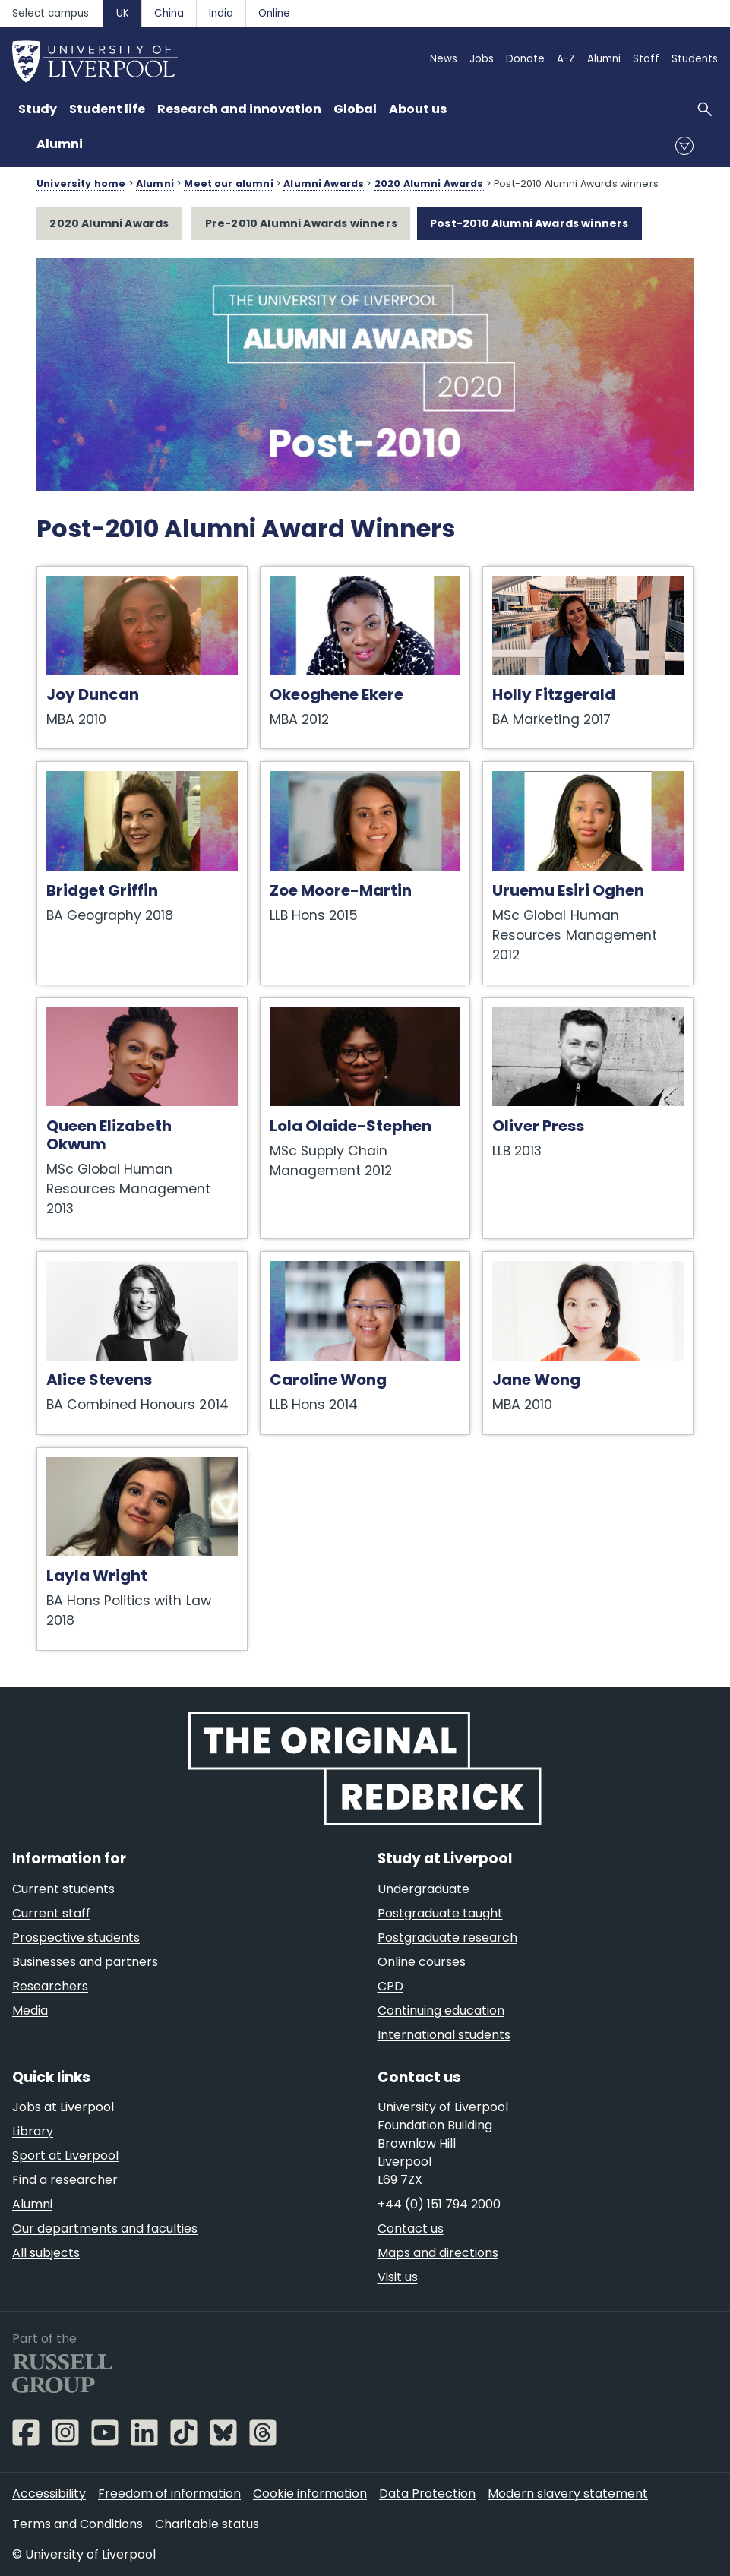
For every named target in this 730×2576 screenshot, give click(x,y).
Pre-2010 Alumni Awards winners (301, 223)
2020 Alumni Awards (429, 183)
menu (684, 146)
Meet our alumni (228, 183)
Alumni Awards (323, 183)
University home (80, 183)
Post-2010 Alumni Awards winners (529, 223)
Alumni (59, 144)
